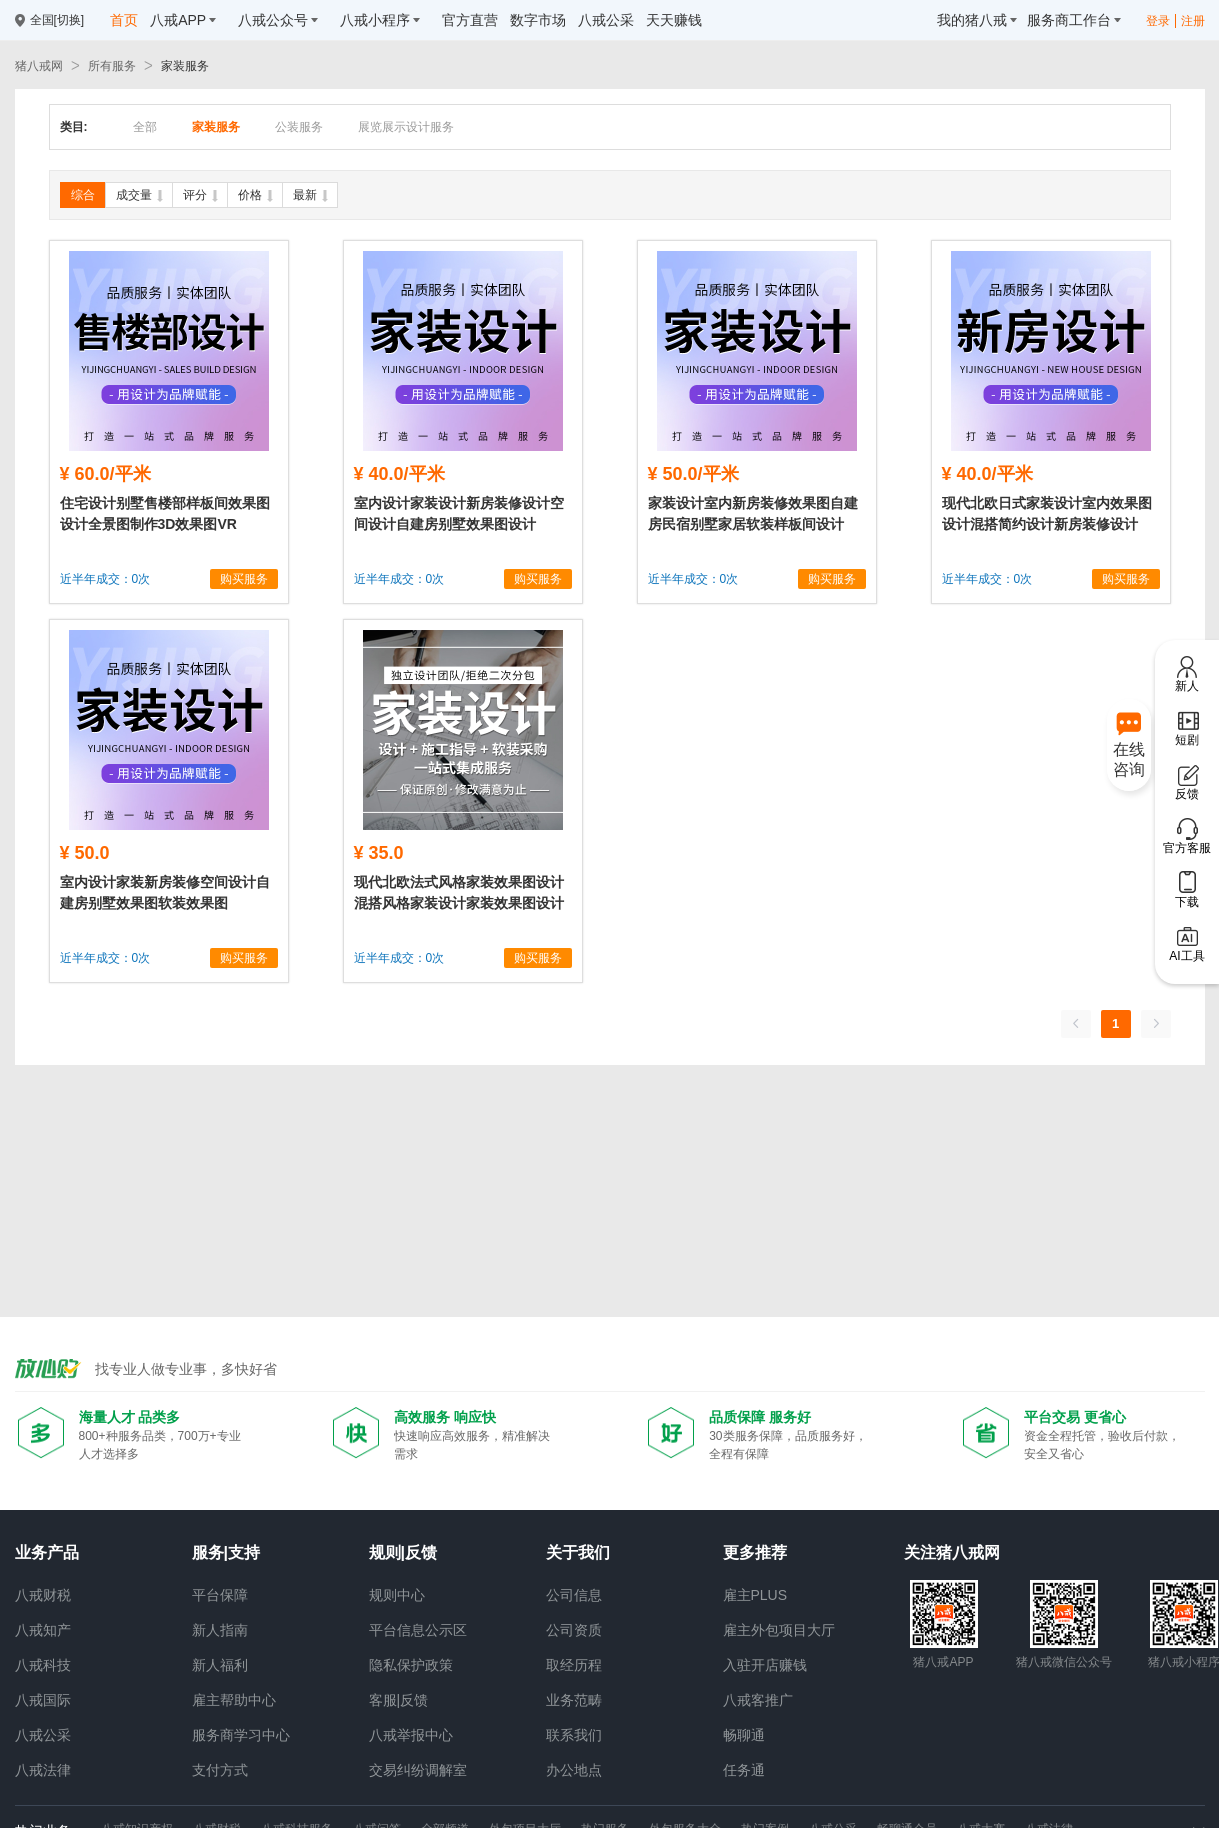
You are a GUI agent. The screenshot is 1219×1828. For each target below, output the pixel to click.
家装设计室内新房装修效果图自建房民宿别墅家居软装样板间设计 (753, 513)
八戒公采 (43, 1735)
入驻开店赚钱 (765, 1665)
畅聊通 (744, 1735)
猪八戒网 (39, 66)
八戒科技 (43, 1665)
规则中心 (397, 1595)
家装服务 (185, 66)
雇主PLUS (755, 1595)
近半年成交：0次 (105, 579)
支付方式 (220, 1770)
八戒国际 (43, 1700)
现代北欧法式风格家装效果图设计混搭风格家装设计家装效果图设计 (459, 892)
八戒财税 (43, 1595)
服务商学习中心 (241, 1735)
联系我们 (574, 1735)
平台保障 (220, 1595)
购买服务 (244, 579)
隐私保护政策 (411, 1665)
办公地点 (574, 1770)
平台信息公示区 (418, 1630)
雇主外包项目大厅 (779, 1630)
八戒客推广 (758, 1700)
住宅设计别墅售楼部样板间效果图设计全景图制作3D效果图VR (165, 513)
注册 (1193, 21)
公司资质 (574, 1630)
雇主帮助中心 (234, 1700)
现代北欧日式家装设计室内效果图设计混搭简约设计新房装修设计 (1047, 513)
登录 (1158, 21)
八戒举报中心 (411, 1735)
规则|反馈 (403, 1552)
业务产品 (47, 1552)
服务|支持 (226, 1552)
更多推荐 (755, 1552)
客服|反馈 (399, 1700)
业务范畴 (574, 1700)
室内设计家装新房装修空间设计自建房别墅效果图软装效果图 (165, 892)
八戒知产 (43, 1630)
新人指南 (220, 1630)
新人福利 (220, 1665)
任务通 (744, 1770)
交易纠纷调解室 (418, 1770)
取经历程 (574, 1665)
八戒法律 (43, 1770)
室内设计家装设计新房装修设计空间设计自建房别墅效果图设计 (459, 513)
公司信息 (574, 1595)
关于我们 (578, 1552)
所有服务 (112, 66)
